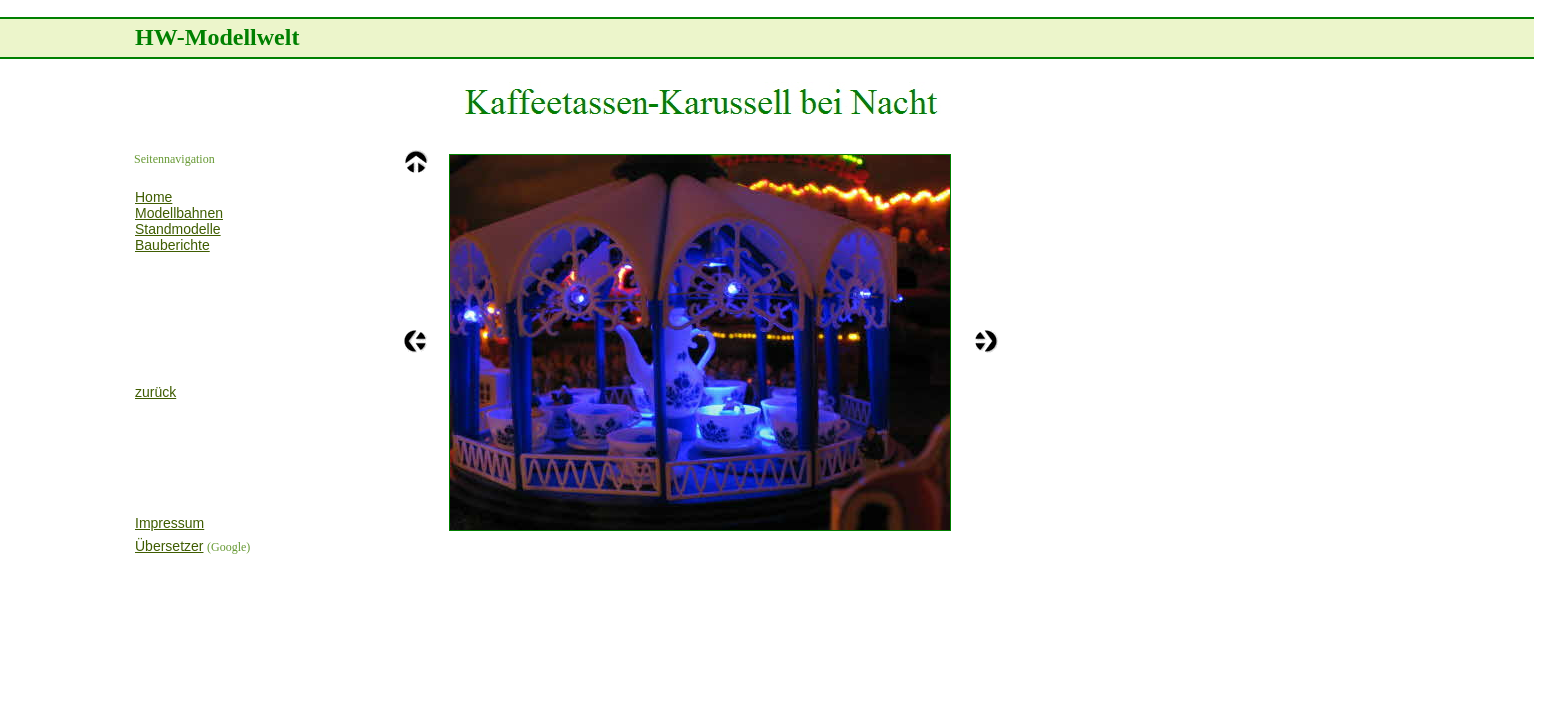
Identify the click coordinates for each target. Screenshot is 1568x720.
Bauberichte (172, 245)
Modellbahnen (179, 213)
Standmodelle (178, 229)
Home (153, 197)
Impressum (169, 523)
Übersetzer (169, 546)
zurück (155, 392)
